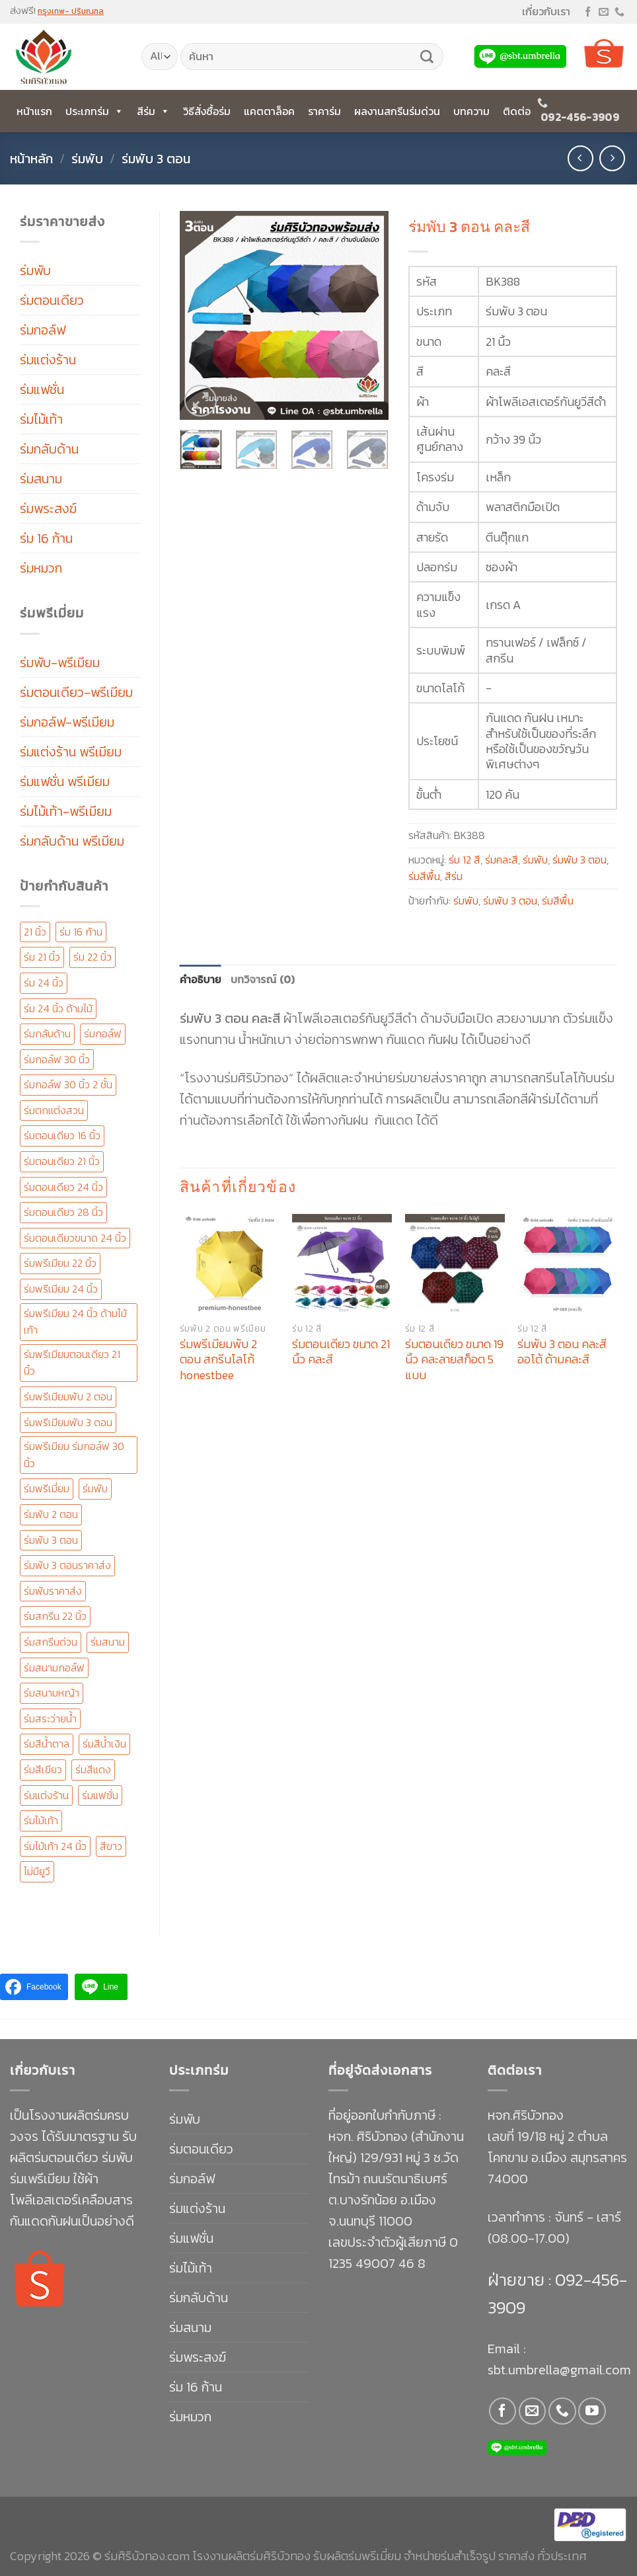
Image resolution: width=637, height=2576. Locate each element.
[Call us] (619, 12)
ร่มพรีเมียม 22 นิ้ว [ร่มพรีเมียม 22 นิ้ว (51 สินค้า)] (60, 1263)
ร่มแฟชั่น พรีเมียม (65, 781)
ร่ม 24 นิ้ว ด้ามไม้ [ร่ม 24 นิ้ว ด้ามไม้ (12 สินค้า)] (58, 1008)
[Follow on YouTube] (591, 2411)
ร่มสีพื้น (424, 876)
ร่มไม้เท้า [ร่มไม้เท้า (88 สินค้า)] (41, 1820)
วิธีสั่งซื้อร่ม (207, 111)
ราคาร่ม (324, 111)
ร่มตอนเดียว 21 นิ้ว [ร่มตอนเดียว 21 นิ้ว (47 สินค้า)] (62, 1161)
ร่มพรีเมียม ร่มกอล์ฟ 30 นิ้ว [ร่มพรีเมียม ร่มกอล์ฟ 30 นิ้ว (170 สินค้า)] (74, 1454)
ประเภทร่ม (94, 111)
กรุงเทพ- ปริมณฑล (71, 11)
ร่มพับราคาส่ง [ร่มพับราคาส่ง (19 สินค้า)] (53, 1591)
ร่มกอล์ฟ (42, 330)
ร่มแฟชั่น (42, 389)
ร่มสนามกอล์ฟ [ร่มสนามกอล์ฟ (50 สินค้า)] (54, 1667)
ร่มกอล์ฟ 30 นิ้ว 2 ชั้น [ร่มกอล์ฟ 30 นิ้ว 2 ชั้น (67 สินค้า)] (68, 1084)
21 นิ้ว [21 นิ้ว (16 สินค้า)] (35, 932)
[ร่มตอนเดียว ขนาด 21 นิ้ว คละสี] (342, 1264)
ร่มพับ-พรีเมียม (60, 662)
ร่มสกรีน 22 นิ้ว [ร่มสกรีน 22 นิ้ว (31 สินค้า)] (55, 1616)
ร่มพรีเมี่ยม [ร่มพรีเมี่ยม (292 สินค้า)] (46, 1488)
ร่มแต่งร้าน (48, 360)
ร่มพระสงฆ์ (48, 508)
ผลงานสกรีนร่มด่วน (397, 111)
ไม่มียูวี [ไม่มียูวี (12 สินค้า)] (37, 1871)
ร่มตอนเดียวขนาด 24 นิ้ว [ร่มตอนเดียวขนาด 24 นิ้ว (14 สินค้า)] (75, 1238)
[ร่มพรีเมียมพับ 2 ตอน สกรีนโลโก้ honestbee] (230, 1264)
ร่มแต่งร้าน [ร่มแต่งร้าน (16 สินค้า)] (46, 1795)
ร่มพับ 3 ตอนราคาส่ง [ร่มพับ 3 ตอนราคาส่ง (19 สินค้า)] (67, 1565)
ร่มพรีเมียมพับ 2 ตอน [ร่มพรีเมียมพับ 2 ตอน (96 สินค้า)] (68, 1396)
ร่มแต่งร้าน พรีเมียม (71, 752)
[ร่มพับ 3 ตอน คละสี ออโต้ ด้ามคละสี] (567, 1264)
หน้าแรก (34, 111)
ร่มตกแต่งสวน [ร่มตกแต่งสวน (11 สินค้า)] (54, 1110)
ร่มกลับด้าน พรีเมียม (72, 841)
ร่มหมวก (41, 568)
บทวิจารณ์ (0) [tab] (263, 979)
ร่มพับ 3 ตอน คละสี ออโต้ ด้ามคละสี (562, 1351)
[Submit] (427, 57)
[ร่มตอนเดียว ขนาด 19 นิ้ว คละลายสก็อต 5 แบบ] (455, 1264)
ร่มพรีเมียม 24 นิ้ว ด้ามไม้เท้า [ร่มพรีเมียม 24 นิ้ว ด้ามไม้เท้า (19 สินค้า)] (75, 1321)
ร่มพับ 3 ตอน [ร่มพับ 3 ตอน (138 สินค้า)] (51, 1540)
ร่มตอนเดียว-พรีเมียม (76, 692)
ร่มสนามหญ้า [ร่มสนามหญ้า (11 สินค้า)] (51, 1693)
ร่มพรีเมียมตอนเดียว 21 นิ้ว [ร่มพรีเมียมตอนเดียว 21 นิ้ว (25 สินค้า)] (72, 1362)
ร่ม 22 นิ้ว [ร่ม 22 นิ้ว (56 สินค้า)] (92, 957)
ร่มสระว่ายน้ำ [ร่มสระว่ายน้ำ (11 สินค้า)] (50, 1718)
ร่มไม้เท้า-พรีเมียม (66, 811)
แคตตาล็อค (269, 111)
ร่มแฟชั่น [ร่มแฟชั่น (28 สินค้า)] (100, 1795)
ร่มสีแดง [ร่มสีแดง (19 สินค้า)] (93, 1769)
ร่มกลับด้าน (49, 449)
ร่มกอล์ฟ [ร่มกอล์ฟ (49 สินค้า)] (103, 1033)
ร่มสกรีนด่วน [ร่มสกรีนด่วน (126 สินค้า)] (50, 1642)
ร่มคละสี (501, 859)
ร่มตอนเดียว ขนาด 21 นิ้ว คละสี (341, 1351)
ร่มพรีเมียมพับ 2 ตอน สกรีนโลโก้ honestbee (218, 1359)
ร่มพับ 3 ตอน (156, 159)
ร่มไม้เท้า (41, 419)
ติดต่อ (517, 111)
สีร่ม (153, 111)
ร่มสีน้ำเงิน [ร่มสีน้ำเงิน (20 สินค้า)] (104, 1743)
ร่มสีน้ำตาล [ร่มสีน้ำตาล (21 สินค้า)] (46, 1743)
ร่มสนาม (41, 479)
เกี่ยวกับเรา (546, 11)
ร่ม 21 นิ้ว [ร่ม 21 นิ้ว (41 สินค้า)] (42, 957)
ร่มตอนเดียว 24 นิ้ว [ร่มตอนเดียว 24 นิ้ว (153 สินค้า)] (63, 1187)
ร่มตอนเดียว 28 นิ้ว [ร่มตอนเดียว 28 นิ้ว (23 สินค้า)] (63, 1212)
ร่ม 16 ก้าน (46, 538)
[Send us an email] (604, 12)
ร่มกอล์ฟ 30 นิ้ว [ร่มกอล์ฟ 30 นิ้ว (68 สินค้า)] (57, 1059)
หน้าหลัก (31, 159)
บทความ (471, 111)
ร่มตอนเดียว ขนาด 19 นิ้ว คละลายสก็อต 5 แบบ (454, 1359)
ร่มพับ (87, 159)
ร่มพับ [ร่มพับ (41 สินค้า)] (95, 1488)
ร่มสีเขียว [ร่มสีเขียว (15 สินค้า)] (43, 1769)
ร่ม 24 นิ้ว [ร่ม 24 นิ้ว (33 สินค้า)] (43, 982)
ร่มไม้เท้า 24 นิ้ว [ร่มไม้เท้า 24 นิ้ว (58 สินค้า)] (55, 1846)
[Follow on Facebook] (588, 12)
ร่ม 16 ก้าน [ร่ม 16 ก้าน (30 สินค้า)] (80, 932)
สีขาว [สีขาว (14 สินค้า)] (111, 1846)
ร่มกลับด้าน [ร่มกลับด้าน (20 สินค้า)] (47, 1033)
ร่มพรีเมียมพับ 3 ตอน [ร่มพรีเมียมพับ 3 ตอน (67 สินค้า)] (68, 1422)
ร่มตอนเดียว (52, 300)
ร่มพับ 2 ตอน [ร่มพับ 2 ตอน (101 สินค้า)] (51, 1514)
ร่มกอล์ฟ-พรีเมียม (67, 722)
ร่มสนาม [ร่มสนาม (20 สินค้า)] (108, 1642)
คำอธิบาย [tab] (200, 979)
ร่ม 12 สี (464, 859)
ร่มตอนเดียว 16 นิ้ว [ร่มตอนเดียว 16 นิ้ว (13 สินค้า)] (62, 1135)
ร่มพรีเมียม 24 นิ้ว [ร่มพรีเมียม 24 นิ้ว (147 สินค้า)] (61, 1289)
